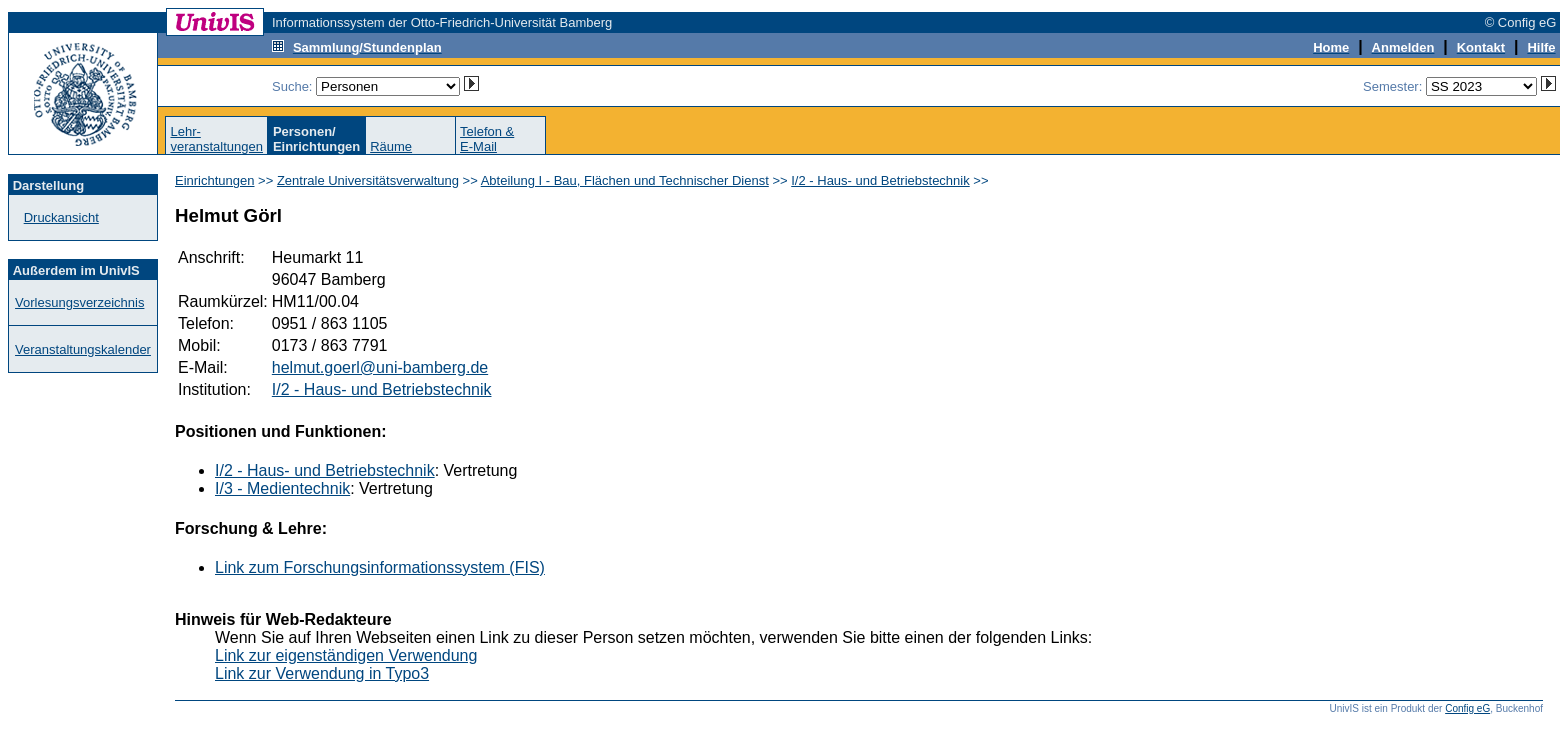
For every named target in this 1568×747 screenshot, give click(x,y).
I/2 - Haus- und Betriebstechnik (880, 180)
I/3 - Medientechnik (282, 488)
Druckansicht (61, 217)
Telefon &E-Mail (487, 139)
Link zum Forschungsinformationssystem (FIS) (380, 567)
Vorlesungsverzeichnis (79, 302)
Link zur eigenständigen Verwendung (346, 655)
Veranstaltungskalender (83, 349)
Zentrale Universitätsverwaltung (368, 180)
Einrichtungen (215, 180)
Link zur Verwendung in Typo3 (322, 673)
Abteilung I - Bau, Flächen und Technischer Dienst (625, 180)
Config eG (1467, 708)
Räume (391, 146)
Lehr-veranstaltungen (216, 139)
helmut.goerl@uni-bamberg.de (380, 367)
